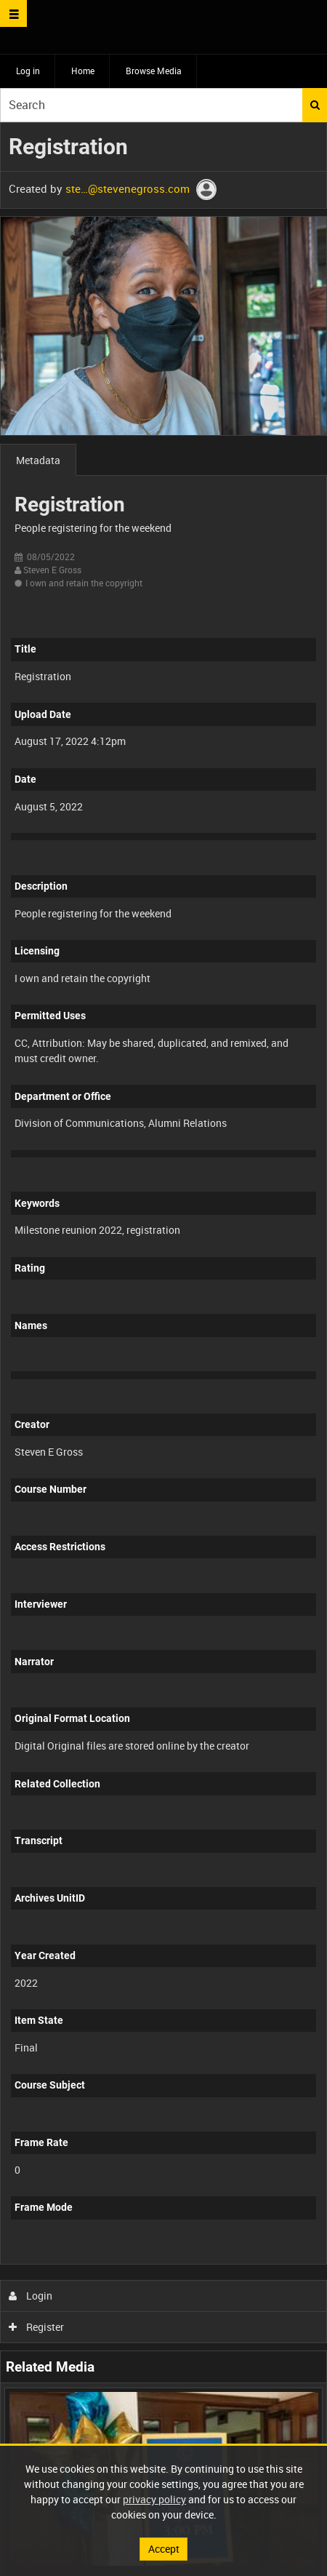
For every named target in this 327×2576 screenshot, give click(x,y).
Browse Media (154, 70)
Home (82, 70)
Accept (163, 2549)
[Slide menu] (13, 13)
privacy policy (154, 2499)
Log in (28, 70)
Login (31, 2295)
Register (37, 2327)
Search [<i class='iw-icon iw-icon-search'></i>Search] (315, 105)
